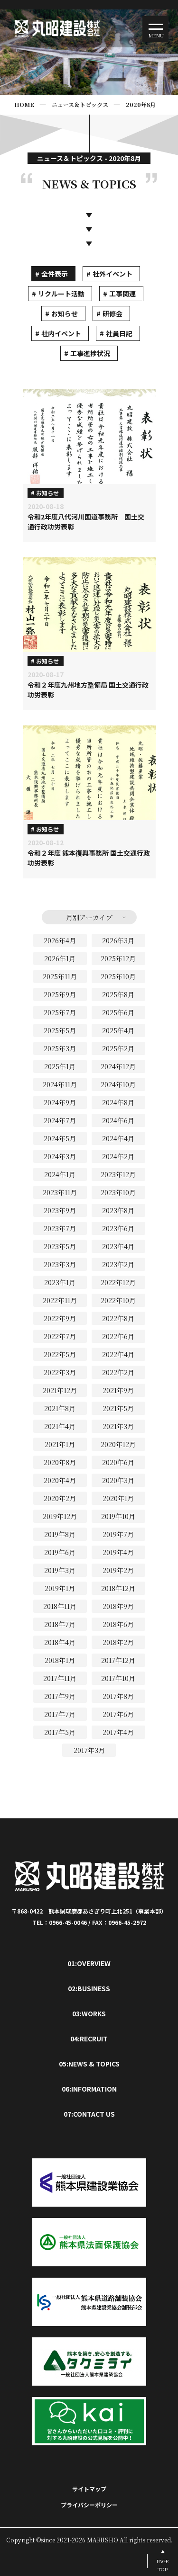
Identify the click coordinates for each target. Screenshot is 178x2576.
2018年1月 (60, 1660)
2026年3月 (118, 940)
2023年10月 (118, 1192)
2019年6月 (59, 1552)
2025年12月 (118, 958)
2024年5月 (60, 1138)
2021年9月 (118, 1390)
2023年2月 (118, 1264)
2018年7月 (59, 1624)
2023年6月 (118, 1228)
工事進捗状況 (90, 353)
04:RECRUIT (89, 2038)
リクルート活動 (61, 293)
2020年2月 (60, 1498)
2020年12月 (118, 1444)
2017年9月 (59, 1696)
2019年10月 (118, 1516)
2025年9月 (60, 994)
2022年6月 (118, 1336)
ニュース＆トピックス (80, 104)
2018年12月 (118, 1588)
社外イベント (112, 273)
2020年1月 (118, 1498)
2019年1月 (60, 1588)
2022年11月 (60, 1300)
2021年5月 (118, 1408)
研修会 (112, 313)
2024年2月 (118, 1156)
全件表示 (54, 273)
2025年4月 (118, 1030)
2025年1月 (59, 1066)
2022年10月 (118, 1300)
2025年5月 (60, 1030)
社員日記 (119, 333)
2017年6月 (118, 1714)
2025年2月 (118, 1048)
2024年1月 (59, 1174)
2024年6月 (118, 1120)
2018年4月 (59, 1642)
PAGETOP (163, 2565)
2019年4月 (118, 1552)
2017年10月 (118, 1678)
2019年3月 (59, 1570)
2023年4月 (118, 1246)
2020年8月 (141, 104)
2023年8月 (118, 1210)
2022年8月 (118, 1318)
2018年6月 (118, 1624)
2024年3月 (60, 1156)
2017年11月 (59, 1678)
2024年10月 (118, 1084)
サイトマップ (89, 2489)
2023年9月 (60, 1210)
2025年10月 (118, 976)
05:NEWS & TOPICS (89, 2063)
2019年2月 (118, 1570)
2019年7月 (118, 1534)
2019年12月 (60, 1516)
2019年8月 (59, 1534)
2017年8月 (118, 1696)
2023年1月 (59, 1282)
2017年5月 (59, 1732)
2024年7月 (60, 1120)
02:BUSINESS (89, 1988)
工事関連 (122, 293)
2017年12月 (118, 1660)
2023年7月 (60, 1228)
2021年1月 (60, 1444)
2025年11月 (60, 976)
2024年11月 (60, 1084)
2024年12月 (118, 1066)
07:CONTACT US (89, 2114)
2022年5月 (60, 1354)
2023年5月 (60, 1246)
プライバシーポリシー (89, 2505)
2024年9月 (60, 1102)
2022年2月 (118, 1372)
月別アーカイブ (89, 917)
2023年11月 (60, 1192)
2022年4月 (118, 1354)
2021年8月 (59, 1408)
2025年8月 (118, 994)
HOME (24, 104)
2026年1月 (59, 958)
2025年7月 (60, 1012)
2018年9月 (118, 1606)
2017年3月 (89, 1750)
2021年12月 (60, 1390)
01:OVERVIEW (89, 1963)
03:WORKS (89, 2013)
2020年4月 (60, 1480)
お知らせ (64, 313)
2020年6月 (118, 1462)
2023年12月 (118, 1174)
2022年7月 (60, 1336)
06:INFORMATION (89, 2088)
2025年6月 (118, 1012)
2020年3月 (118, 1480)
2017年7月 (59, 1714)
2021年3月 (118, 1426)
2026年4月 (60, 940)
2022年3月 (60, 1372)
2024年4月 (118, 1138)
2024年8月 (118, 1102)
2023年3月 (60, 1264)
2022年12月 (118, 1282)
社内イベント (61, 333)
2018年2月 (118, 1642)
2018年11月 (59, 1606)
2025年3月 (60, 1048)
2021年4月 (59, 1426)
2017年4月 (118, 1732)
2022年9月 (60, 1318)
